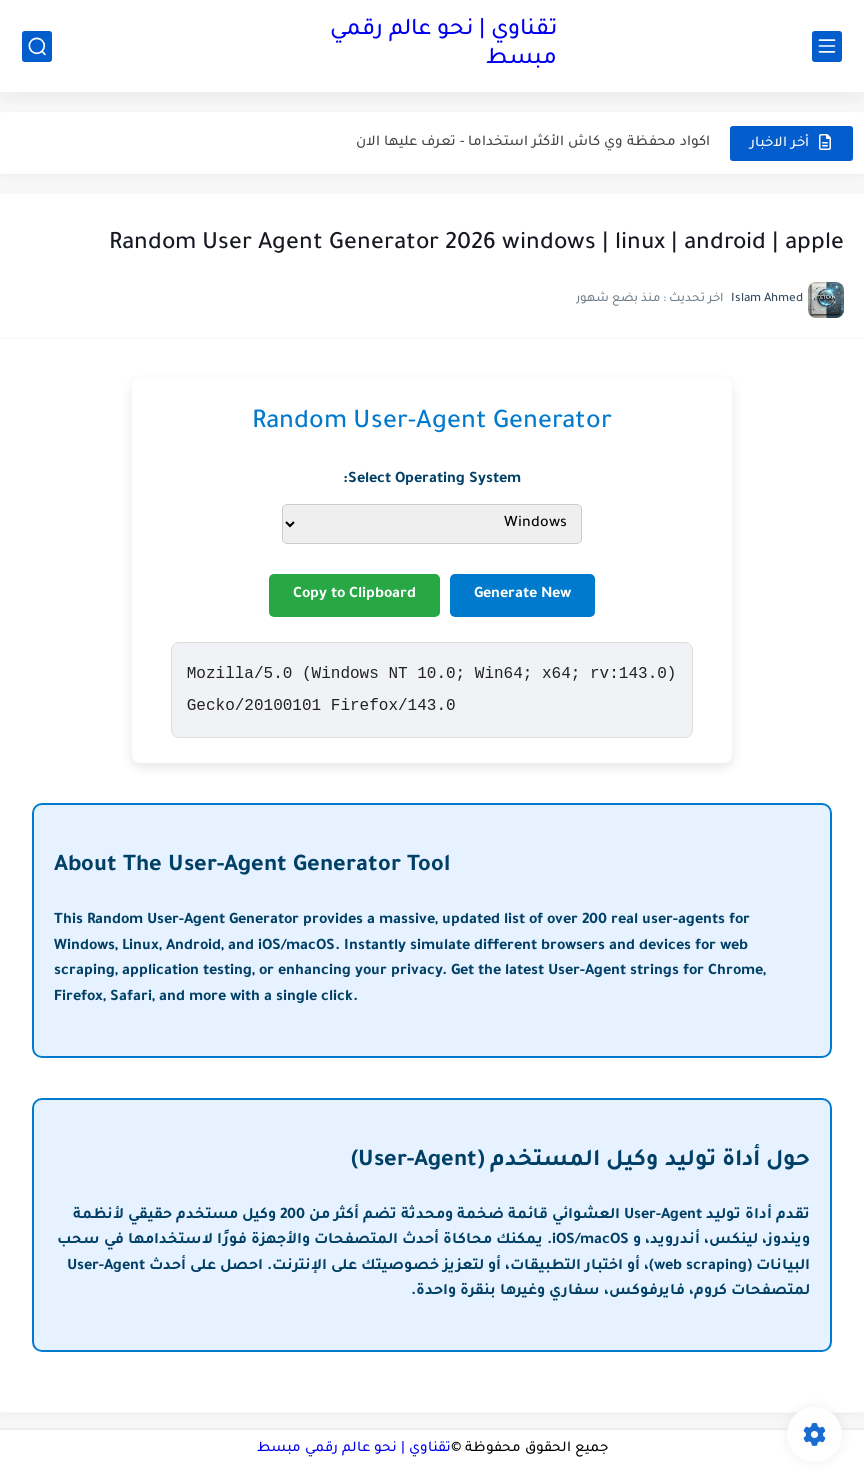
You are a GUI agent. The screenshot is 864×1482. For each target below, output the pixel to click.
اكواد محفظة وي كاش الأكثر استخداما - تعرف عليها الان (533, 142)
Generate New (522, 595)
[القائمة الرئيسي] (827, 46)
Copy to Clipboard (354, 595)
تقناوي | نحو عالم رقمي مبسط (443, 45)
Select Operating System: (432, 480)
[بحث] (37, 46)
